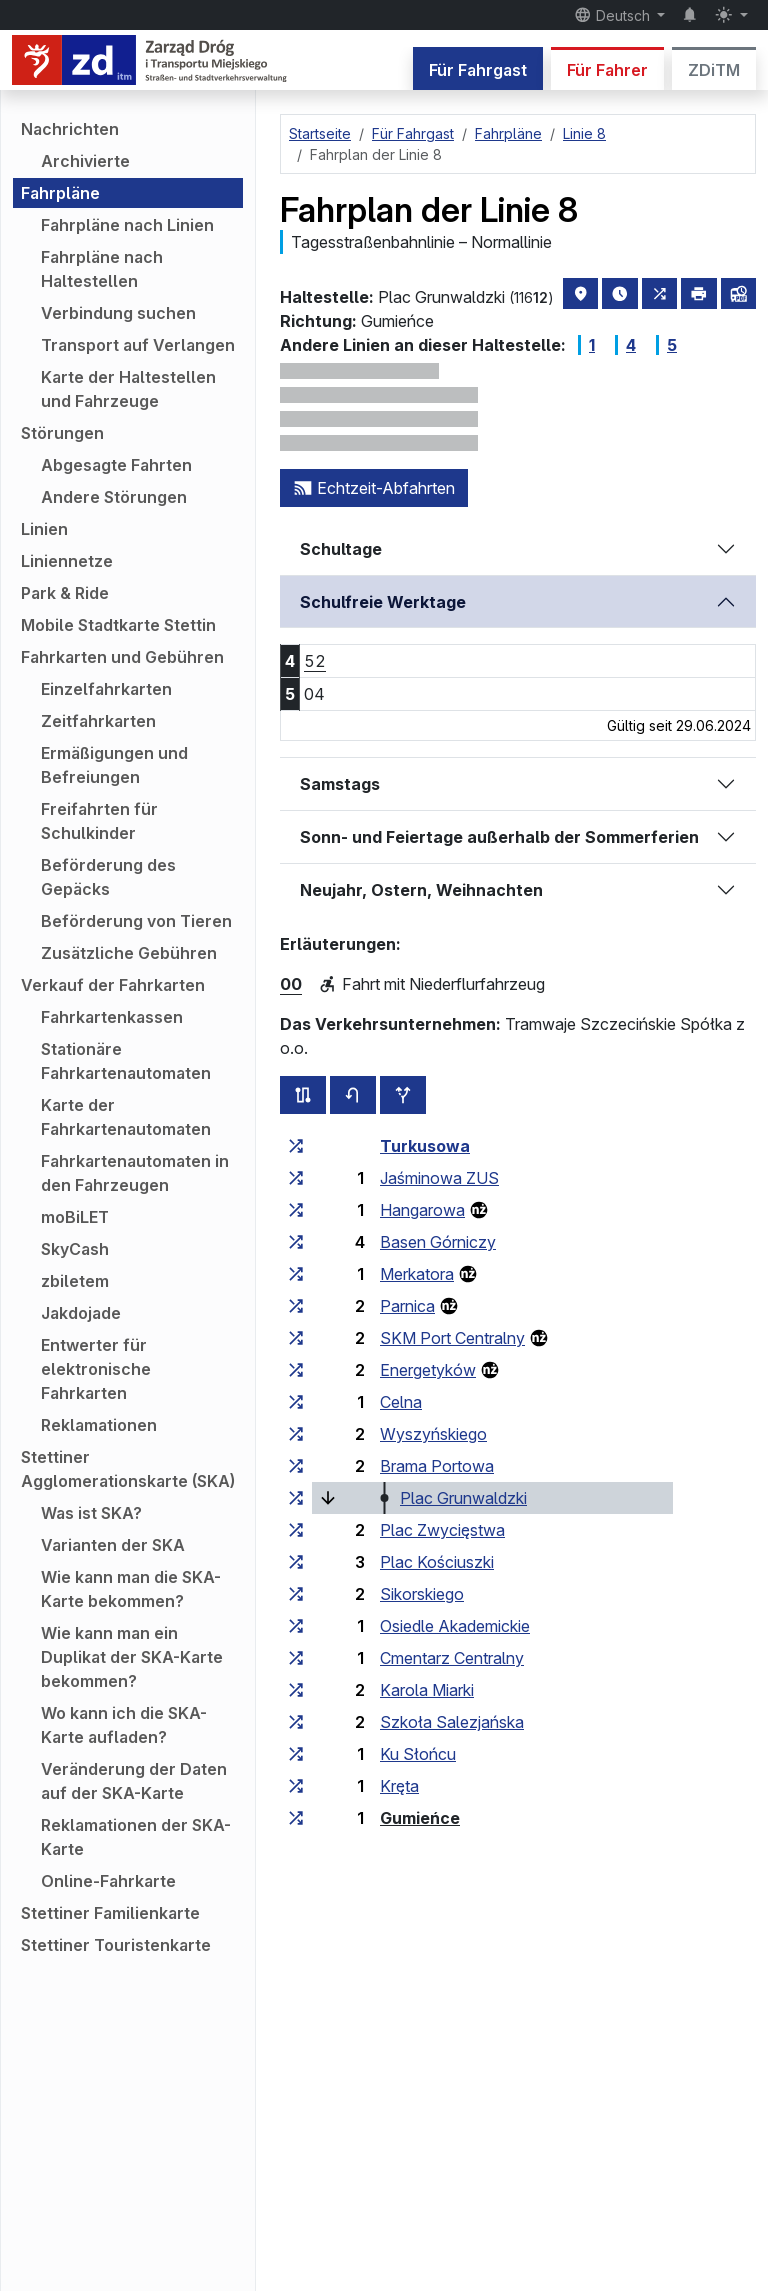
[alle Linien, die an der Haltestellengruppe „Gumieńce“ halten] (296, 1818)
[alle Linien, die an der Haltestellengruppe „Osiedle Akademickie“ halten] (296, 1626)
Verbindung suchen (118, 313)
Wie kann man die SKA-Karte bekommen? (131, 1589)
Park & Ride (65, 593)
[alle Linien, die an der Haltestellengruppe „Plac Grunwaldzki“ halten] (296, 1498)
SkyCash (75, 1249)
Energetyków (428, 1370)
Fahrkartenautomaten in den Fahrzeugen (135, 1173)
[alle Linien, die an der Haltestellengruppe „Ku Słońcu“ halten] (296, 1754)
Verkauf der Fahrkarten (113, 985)
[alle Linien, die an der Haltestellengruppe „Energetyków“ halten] (296, 1370)
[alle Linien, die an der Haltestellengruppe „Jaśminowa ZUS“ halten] (296, 1178)
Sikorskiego (422, 1594)
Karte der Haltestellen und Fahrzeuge (128, 389)
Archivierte (85, 161)
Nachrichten (70, 129)
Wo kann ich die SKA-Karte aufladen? (124, 1725)
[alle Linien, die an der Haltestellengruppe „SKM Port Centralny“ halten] (296, 1338)
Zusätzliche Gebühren (129, 953)
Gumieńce (420, 1818)
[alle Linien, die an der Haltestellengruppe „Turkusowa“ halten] (296, 1146)
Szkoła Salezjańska (452, 1722)
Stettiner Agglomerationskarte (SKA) (128, 1469)
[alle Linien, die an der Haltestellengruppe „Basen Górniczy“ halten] (296, 1242)
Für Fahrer (607, 70)
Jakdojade (81, 1313)
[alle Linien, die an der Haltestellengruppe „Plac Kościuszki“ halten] (296, 1562)
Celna (401, 1402)
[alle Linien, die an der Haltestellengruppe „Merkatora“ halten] (296, 1274)
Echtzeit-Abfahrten (374, 488)
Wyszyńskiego (433, 1434)
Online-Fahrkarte (108, 1881)
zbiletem (75, 1281)
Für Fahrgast (478, 70)
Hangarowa (422, 1210)
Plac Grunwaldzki (463, 1498)
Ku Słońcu (418, 1754)
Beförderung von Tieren (136, 921)
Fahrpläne (60, 193)
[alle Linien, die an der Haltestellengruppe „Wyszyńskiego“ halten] (296, 1434)
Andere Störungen (114, 497)
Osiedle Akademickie (455, 1626)
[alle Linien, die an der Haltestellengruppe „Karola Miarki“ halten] (296, 1690)
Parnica (407, 1306)
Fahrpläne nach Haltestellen (102, 269)
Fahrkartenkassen (112, 1017)
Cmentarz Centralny (452, 1658)
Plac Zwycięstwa (442, 1530)
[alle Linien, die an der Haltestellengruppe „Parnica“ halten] (296, 1306)
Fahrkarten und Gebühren (122, 657)
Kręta (399, 1786)
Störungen (62, 433)
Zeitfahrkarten (98, 721)
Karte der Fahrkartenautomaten (126, 1117)
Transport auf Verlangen (138, 345)
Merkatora (417, 1274)
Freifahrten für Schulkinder (99, 821)
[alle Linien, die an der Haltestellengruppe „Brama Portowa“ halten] (296, 1466)
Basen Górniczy (438, 1242)
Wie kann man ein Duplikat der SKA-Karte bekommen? (132, 1657)
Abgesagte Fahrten (116, 465)
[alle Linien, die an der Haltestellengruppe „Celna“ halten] (296, 1402)
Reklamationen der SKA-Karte (136, 1837)
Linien (44, 529)
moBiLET (75, 1217)
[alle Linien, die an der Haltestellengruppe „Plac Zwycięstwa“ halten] (296, 1530)
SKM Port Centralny (452, 1338)
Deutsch (614, 15)
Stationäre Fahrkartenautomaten (126, 1061)
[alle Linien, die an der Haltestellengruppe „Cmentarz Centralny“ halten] (296, 1658)
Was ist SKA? (91, 1513)
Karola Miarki (427, 1690)
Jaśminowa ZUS (439, 1178)
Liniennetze (67, 561)
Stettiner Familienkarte (110, 1913)
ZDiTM (714, 70)
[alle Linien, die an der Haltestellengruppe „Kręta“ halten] (296, 1786)
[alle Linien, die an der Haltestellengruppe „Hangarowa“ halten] (296, 1210)
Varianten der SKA (113, 1545)
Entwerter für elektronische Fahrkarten (96, 1369)
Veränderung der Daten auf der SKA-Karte (134, 1781)
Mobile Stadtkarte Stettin (118, 625)
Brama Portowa (437, 1466)
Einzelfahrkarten (106, 689)
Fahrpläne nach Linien (127, 225)
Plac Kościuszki (437, 1562)
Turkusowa (425, 1146)
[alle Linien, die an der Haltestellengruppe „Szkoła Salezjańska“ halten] (296, 1722)
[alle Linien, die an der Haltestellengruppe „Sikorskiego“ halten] (296, 1594)
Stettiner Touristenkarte (116, 1945)
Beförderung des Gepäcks (108, 877)
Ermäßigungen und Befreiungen (114, 765)
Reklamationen (99, 1425)
